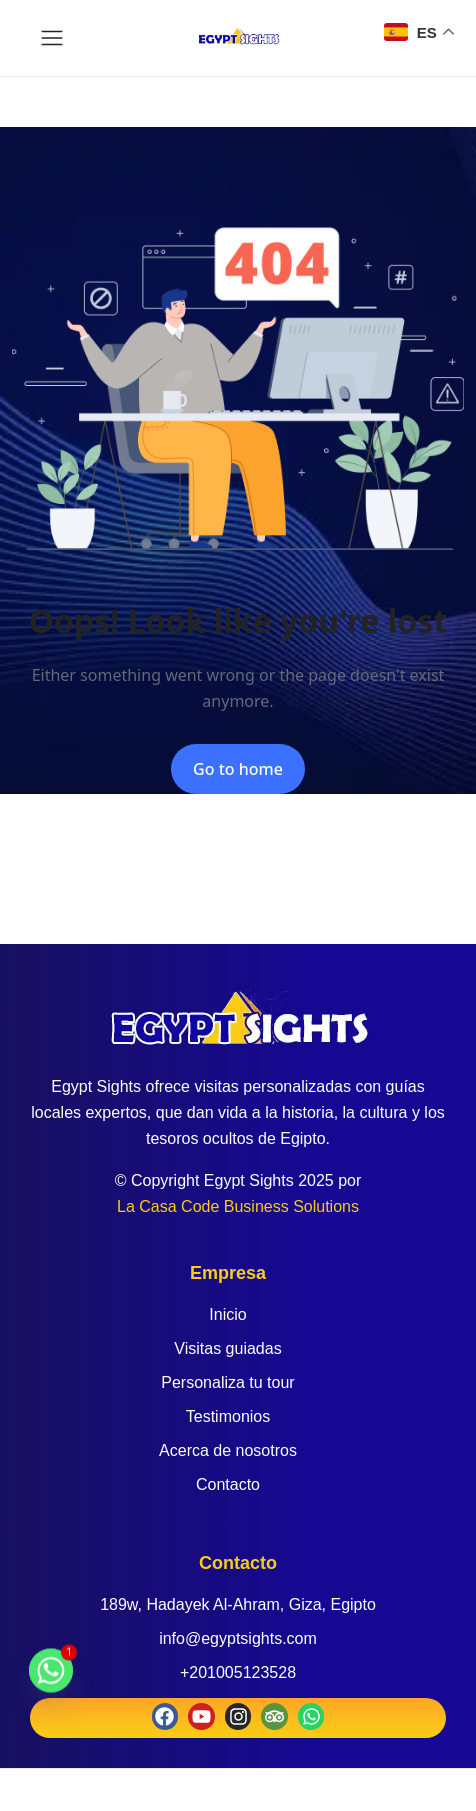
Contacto (228, 1484)
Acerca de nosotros (228, 1450)
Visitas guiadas (227, 1348)
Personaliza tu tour (227, 1382)
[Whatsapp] (51, 1680)
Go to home (238, 769)
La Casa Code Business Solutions (238, 1206)
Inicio (227, 1314)
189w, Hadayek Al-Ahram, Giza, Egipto (238, 1604)
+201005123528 (238, 1672)
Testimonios (228, 1416)
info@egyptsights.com (238, 1638)
